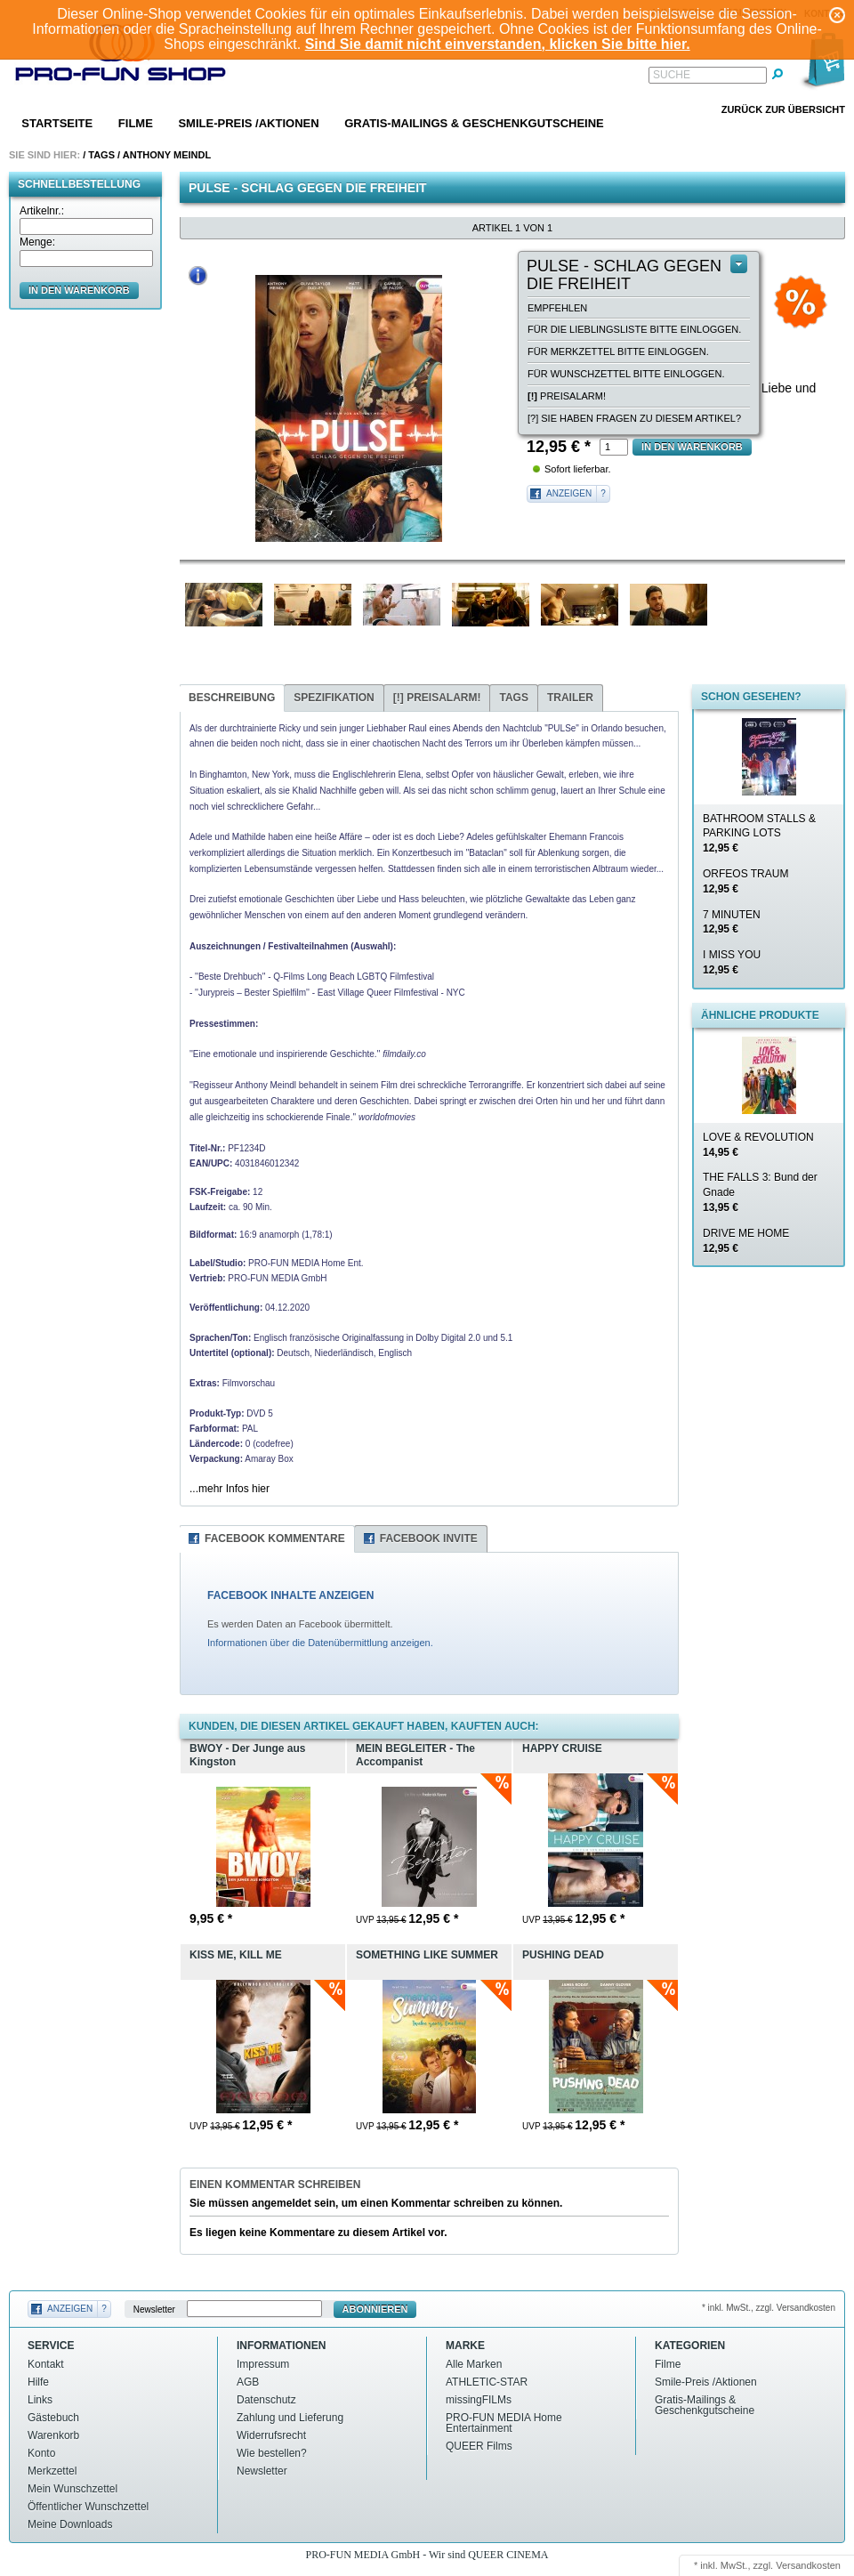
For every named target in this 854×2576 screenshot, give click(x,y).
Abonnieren (375, 2309)
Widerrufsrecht (271, 2435)
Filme (135, 123)
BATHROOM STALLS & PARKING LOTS (759, 833)
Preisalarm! (567, 396)
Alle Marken (474, 2364)
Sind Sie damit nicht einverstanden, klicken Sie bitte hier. (497, 44)
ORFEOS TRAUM (745, 881)
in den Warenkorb (79, 290)
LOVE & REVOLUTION (758, 1145)
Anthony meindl (167, 154)
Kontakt (46, 2364)
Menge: (37, 242)
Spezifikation (334, 697)
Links (40, 2400)
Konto (41, 2453)
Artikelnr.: (42, 211)
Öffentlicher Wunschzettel (88, 2506)
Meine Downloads (70, 2524)
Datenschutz (266, 2400)
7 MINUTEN (732, 922)
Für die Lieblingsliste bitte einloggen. (634, 329)
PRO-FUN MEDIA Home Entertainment (504, 2423)
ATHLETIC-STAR (487, 2382)
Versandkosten (808, 2565)
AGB (248, 2382)
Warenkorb (53, 2435)
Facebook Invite (429, 1538)
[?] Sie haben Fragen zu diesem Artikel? (634, 418)
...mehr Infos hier (229, 1488)
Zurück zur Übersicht (783, 109)
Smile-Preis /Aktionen (248, 123)
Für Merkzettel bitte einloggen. (618, 351)
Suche (671, 75)
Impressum (263, 2364)
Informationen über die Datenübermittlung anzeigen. (320, 1642)
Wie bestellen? (272, 2453)
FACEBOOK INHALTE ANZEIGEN (290, 1595)
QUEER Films (479, 2446)
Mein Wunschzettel (72, 2489)
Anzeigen (569, 493)
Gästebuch (53, 2417)
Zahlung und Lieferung (290, 2417)
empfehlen (557, 308)
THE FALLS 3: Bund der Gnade (760, 1192)
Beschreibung (232, 697)
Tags (101, 154)
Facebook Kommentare (275, 1538)
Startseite (57, 123)
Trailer (570, 697)
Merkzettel (52, 2471)
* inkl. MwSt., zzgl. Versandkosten (768, 2308)
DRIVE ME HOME (746, 1241)
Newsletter (154, 2309)
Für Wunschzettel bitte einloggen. (626, 373)
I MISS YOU (732, 962)
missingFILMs (479, 2400)
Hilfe (38, 2382)
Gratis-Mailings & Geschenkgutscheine (474, 123)
